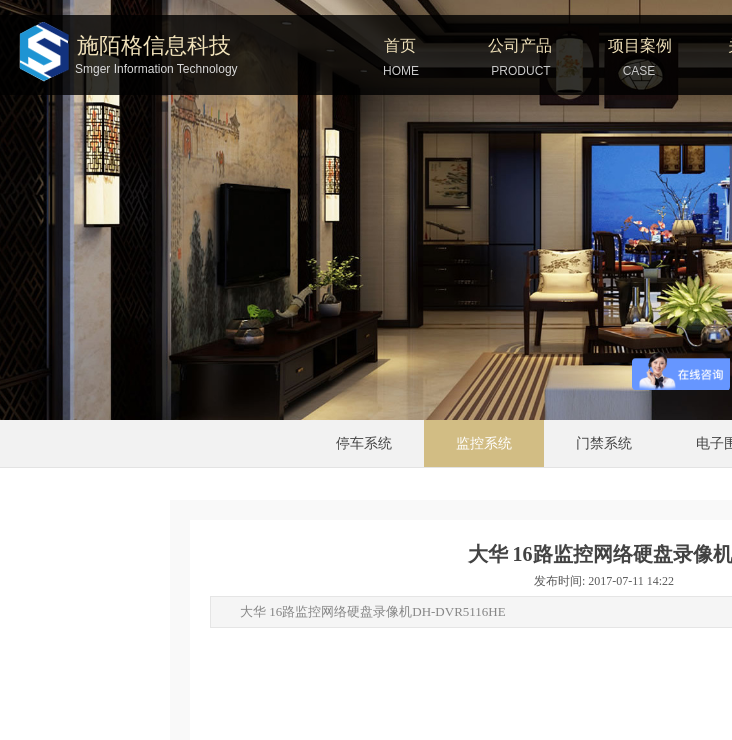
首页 (400, 45)
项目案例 (640, 45)
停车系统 (364, 443)
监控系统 (484, 443)
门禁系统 (604, 443)
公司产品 (520, 45)
